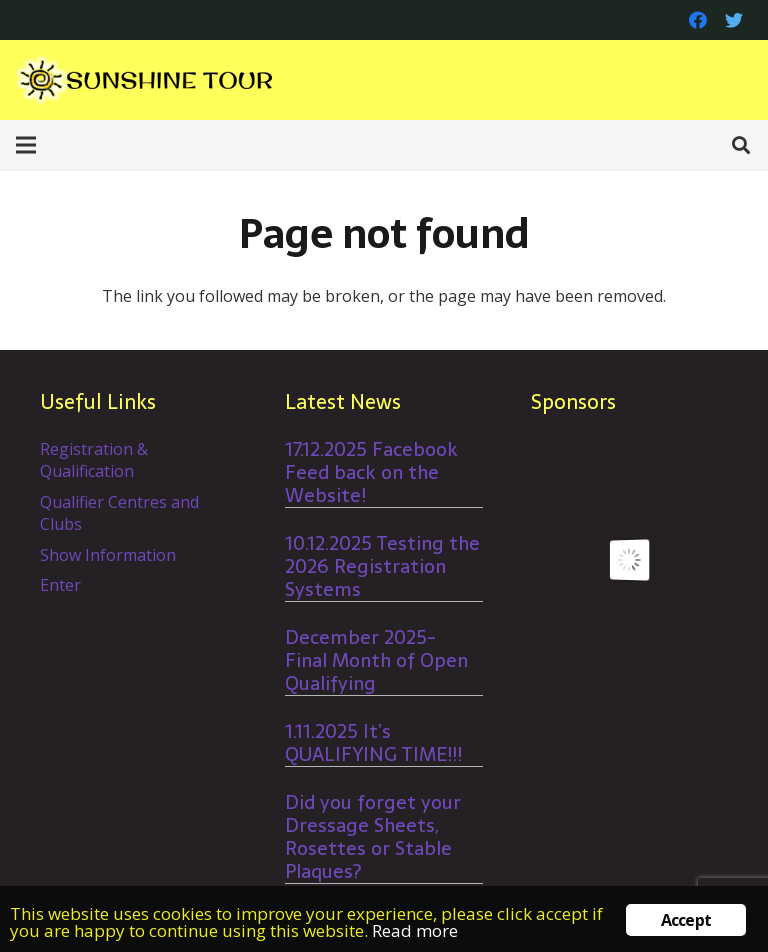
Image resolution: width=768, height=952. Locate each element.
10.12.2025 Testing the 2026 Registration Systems (382, 566)
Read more (415, 930)
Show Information (108, 555)
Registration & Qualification (94, 460)
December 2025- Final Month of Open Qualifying (376, 660)
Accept (686, 920)
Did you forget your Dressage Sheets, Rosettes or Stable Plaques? (373, 837)
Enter (60, 585)
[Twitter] (734, 20)
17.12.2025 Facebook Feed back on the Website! (371, 472)
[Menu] (26, 145)
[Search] (741, 145)
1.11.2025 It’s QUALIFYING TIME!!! (373, 743)
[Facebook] (698, 20)
